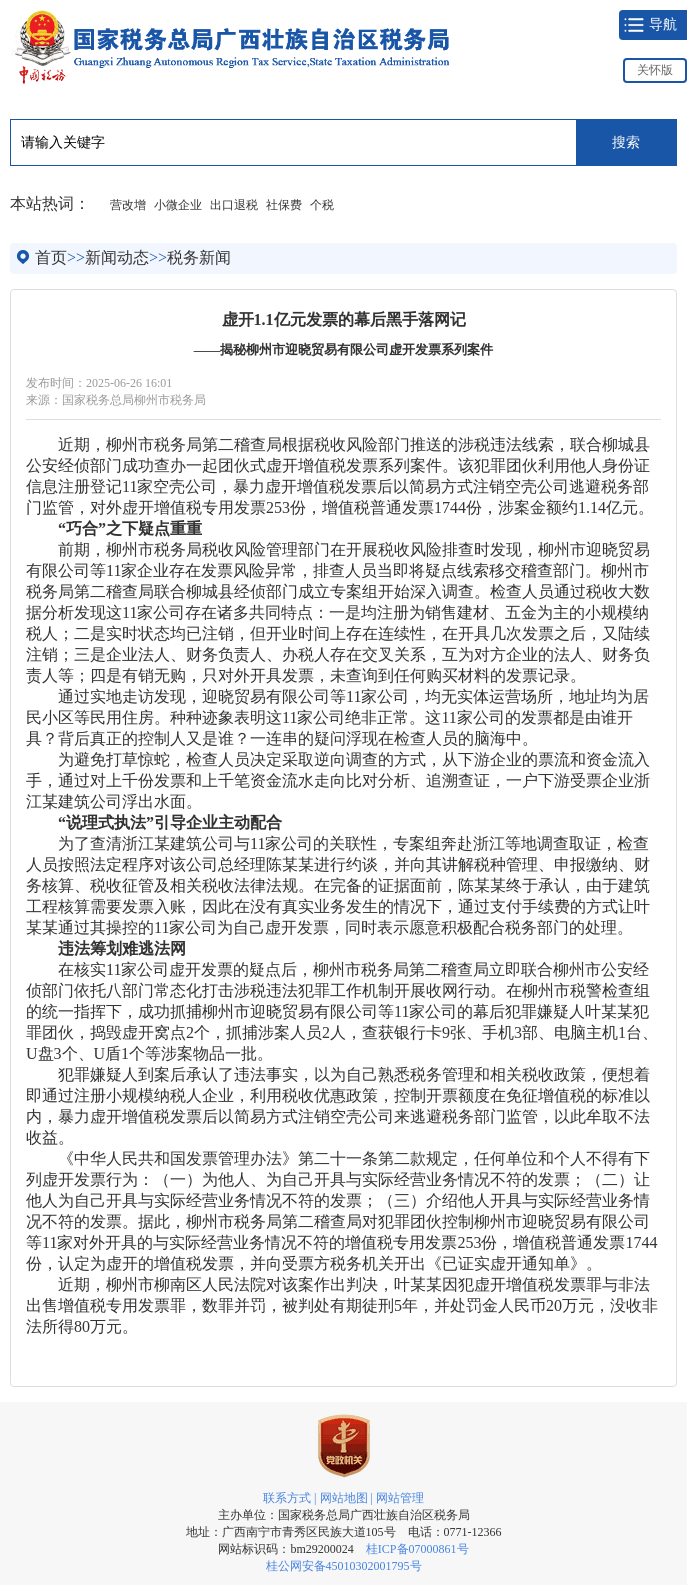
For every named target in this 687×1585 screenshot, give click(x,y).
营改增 (128, 205)
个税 (322, 205)
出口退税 (234, 205)
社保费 (284, 205)
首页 (51, 257)
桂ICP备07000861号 (417, 1549)
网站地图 (344, 1498)
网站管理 (400, 1498)
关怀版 (655, 70)
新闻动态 (117, 257)
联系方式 (287, 1498)
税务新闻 (199, 257)
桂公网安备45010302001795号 (344, 1566)
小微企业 (178, 205)
